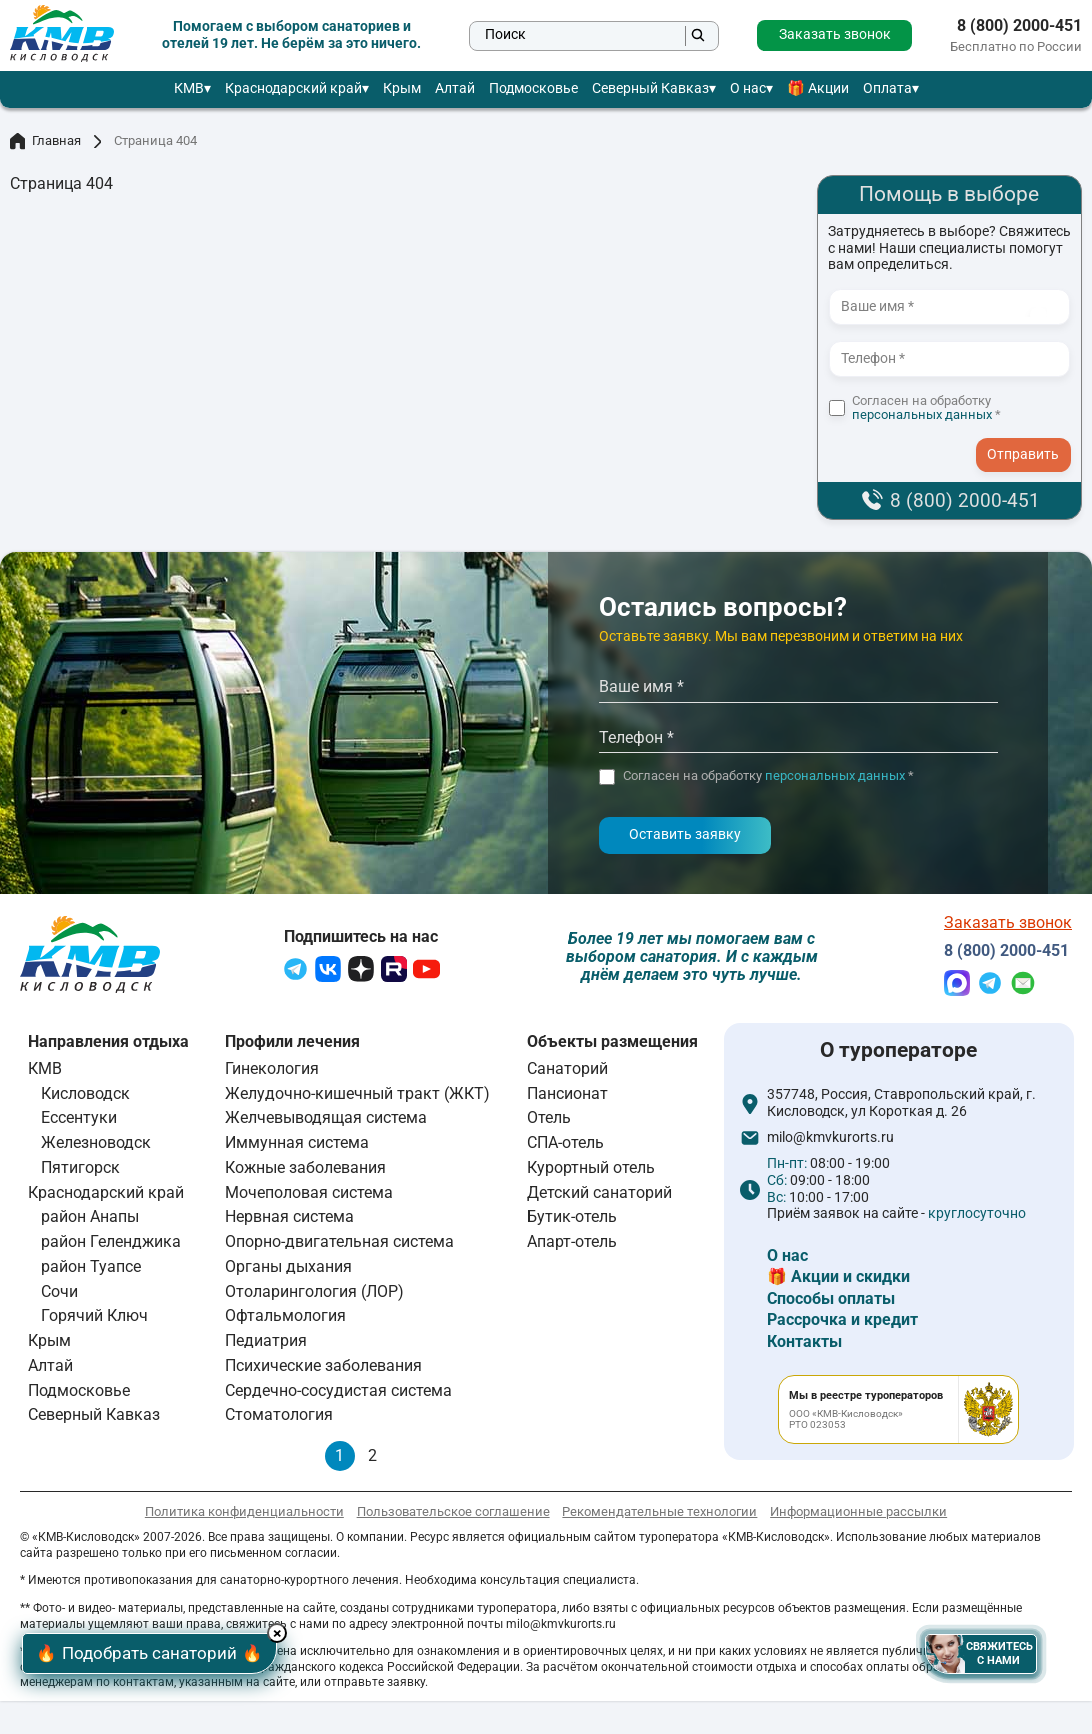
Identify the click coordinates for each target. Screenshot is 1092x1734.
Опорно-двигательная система (339, 1245)
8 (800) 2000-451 (1019, 26)
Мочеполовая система (309, 1195)
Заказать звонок (835, 34)
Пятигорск (80, 1170)
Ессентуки (79, 1121)
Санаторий (567, 1071)
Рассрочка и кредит (842, 1323)
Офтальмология (285, 1319)
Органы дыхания (288, 1269)
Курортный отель (591, 1170)
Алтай (455, 88)
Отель (549, 1121)
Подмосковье (533, 88)
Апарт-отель (572, 1245)
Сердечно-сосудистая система (338, 1393)
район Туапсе (91, 1269)
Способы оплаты (831, 1301)
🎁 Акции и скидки (838, 1280)
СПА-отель (565, 1146)
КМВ (189, 88)
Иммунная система (297, 1146)
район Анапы (90, 1220)
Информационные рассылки (858, 1514)
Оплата (887, 88)
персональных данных (922, 414)
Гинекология (272, 1071)
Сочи (59, 1294)
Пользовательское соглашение (453, 1514)
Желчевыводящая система (326, 1121)
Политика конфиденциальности (244, 1514)
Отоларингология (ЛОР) (314, 1294)
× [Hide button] (296, 1629)
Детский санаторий (599, 1195)
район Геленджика (111, 1245)
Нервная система (289, 1220)
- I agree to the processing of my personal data (1030, 435)
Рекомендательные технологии (659, 1514)
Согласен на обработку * (926, 408)
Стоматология (279, 1418)
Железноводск (96, 1146)
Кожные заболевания (305, 1170)
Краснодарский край (293, 88)
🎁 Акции (818, 88)
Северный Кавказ (650, 88)
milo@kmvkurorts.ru (830, 1142)
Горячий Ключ (94, 1319)
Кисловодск (85, 1096)
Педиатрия (266, 1344)
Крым (402, 88)
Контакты (804, 1345)
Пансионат (567, 1096)
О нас (748, 88)
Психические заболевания (323, 1368)
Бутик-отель (572, 1220)
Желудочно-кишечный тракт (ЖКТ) (357, 1096)
